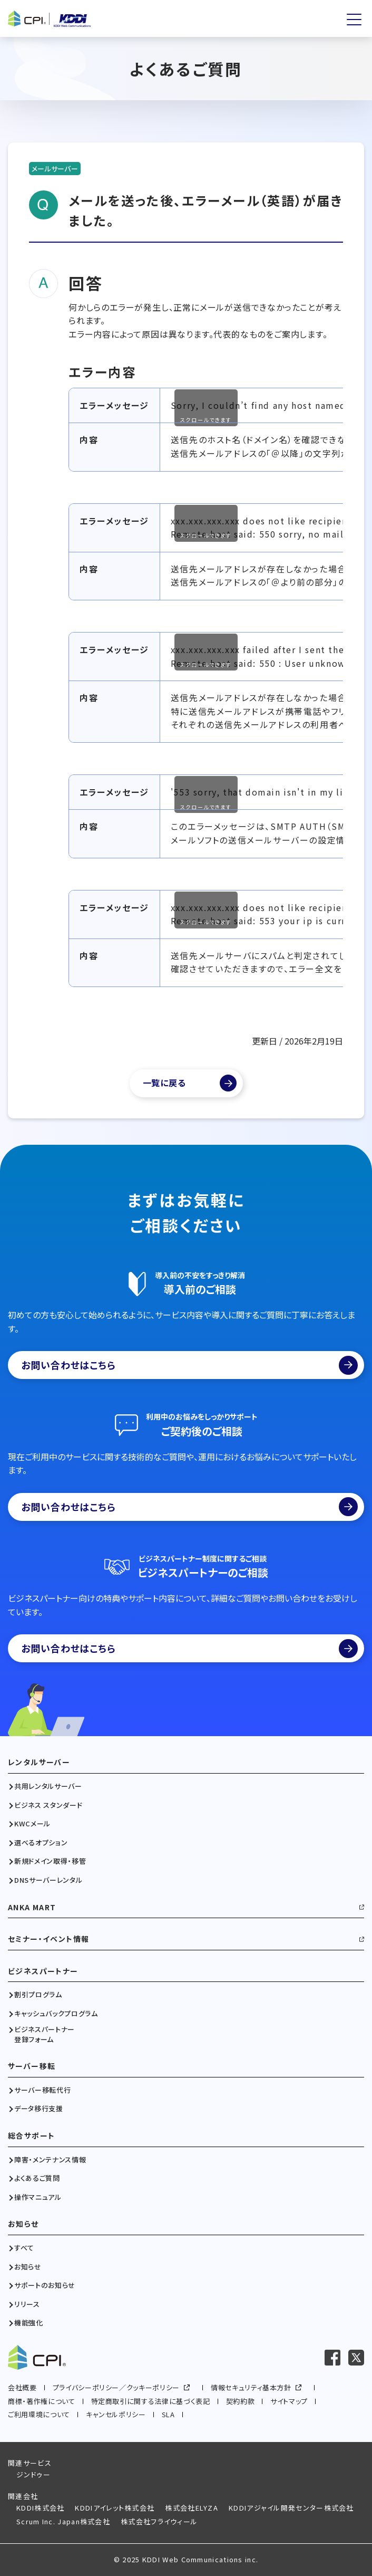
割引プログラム (38, 1994)
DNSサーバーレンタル (48, 1880)
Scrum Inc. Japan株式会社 (63, 2521)
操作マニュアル (38, 2197)
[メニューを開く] (354, 19)
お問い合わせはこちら (189, 1365)
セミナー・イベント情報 (48, 1939)
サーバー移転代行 (42, 2090)
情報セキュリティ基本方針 (251, 2387)
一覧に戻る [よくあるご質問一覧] (164, 1082)
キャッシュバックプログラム (55, 2013)
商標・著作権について (41, 2401)
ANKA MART (32, 1907)
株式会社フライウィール (159, 2521)
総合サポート (31, 2136)
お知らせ (23, 2224)
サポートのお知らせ (44, 2285)
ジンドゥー (33, 2474)
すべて (24, 2248)
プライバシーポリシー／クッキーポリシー (116, 2387)
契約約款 (240, 2401)
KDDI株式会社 (40, 2508)
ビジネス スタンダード (48, 1805)
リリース (27, 2304)
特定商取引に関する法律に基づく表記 (150, 2401)
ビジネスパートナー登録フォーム (44, 2034)
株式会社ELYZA (191, 2508)
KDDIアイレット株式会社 (114, 2508)
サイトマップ (289, 2401)
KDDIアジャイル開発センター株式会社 (291, 2508)
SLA (168, 2414)
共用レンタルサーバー (48, 1786)
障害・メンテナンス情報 (50, 2160)
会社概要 (22, 2387)
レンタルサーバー (39, 1762)
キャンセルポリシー (116, 2414)
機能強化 (28, 2323)
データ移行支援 (38, 2108)
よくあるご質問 (37, 2178)
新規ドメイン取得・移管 (50, 1861)
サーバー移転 (31, 2066)
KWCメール (32, 1823)
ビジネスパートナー (43, 1971)
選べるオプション (40, 1842)
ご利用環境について (39, 2414)
